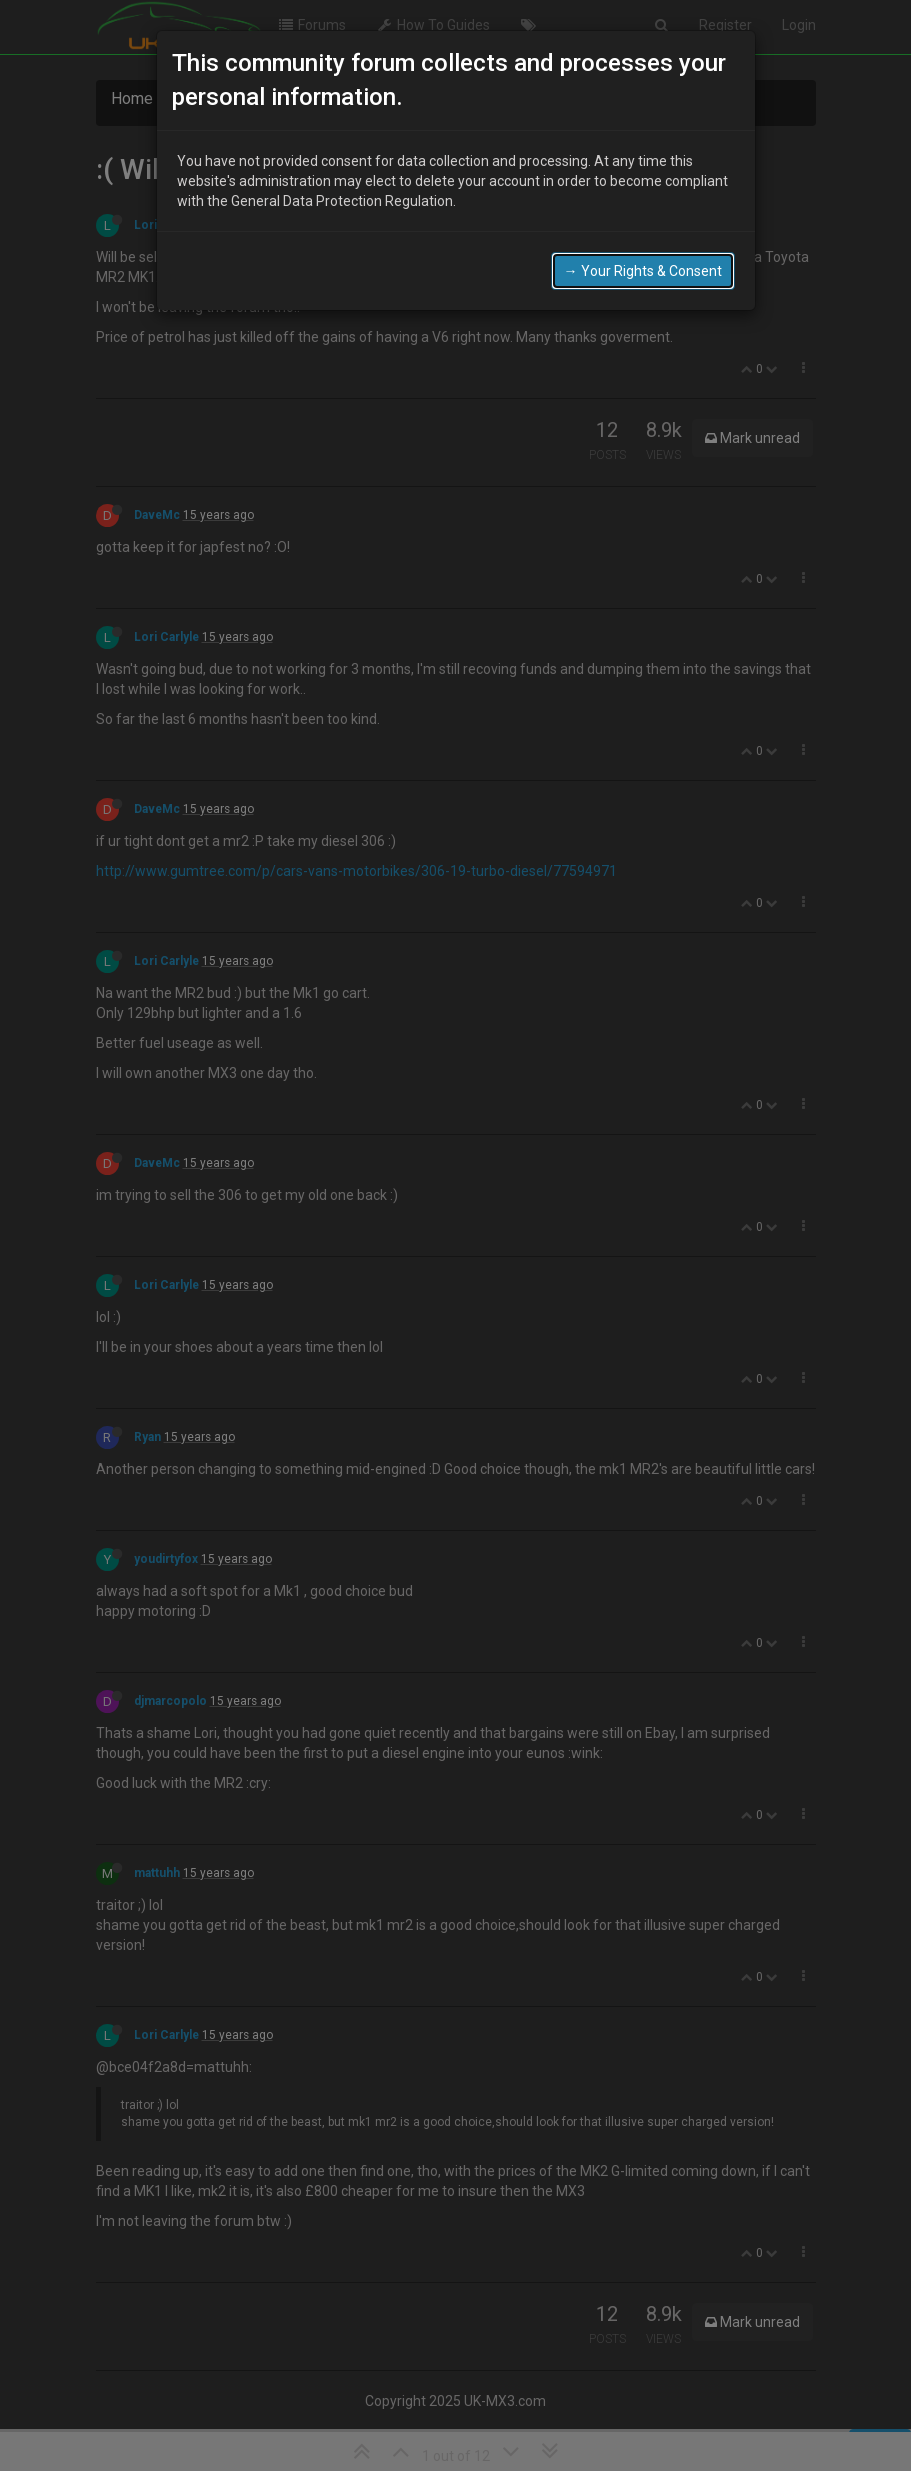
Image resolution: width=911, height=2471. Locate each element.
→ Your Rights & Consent (643, 271)
